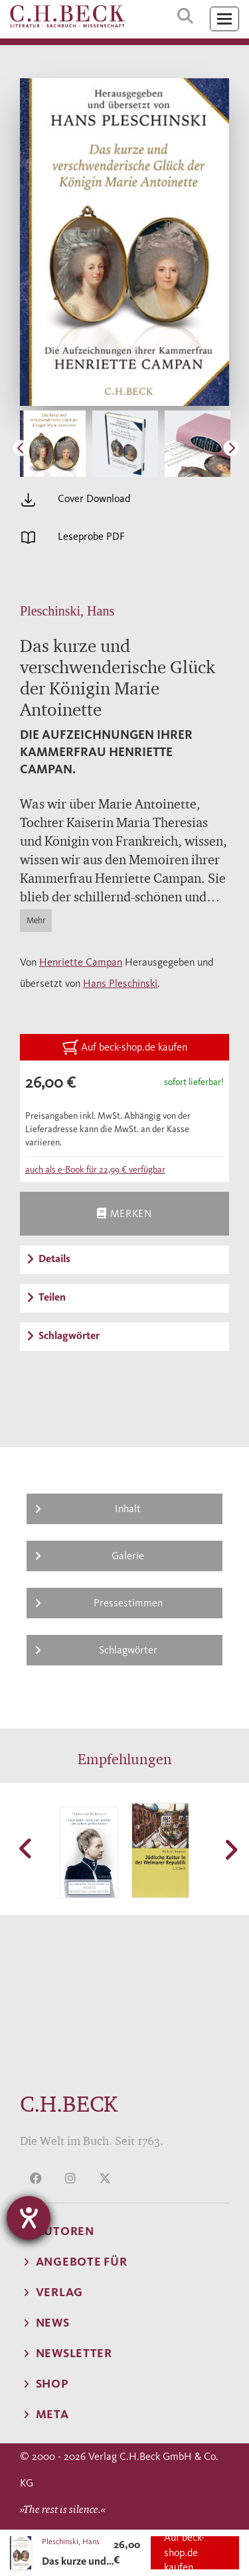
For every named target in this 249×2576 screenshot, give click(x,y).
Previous (19, 446)
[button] (26, 1848)
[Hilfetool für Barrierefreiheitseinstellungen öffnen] (28, 2218)
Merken (124, 1213)
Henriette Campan (80, 962)
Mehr (36, 920)
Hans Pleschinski (120, 983)
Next (229, 446)
